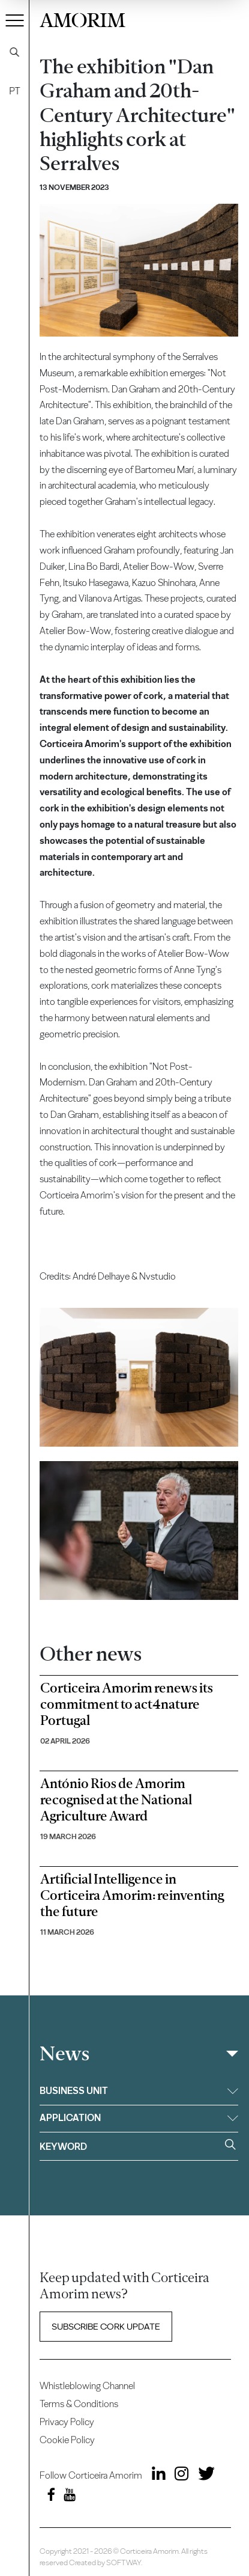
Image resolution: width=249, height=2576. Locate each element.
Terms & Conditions (79, 2404)
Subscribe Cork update (106, 2326)
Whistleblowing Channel (87, 2385)
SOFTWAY (123, 2562)
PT (14, 91)
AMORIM (82, 18)
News (64, 2053)
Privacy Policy (67, 2422)
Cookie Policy (67, 2440)
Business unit (139, 2090)
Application (139, 2117)
